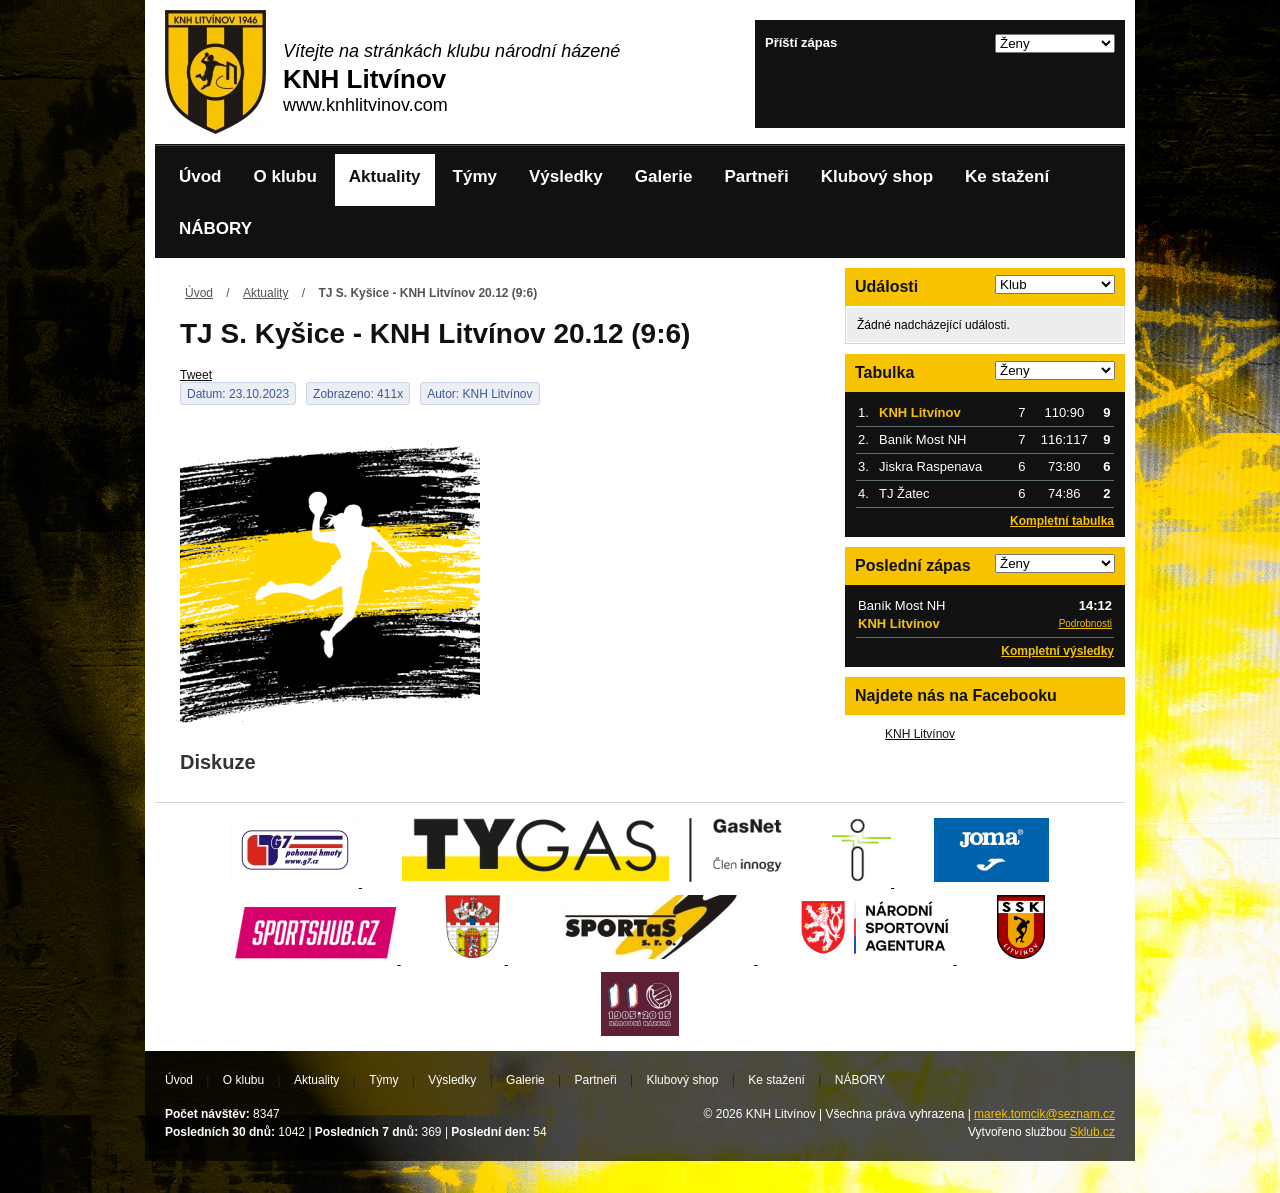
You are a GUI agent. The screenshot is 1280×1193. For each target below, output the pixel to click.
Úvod (200, 176)
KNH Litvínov (920, 734)
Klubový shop (877, 176)
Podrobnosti (1085, 623)
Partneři (756, 176)
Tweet (196, 375)
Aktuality (385, 176)
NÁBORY (215, 228)
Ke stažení (1007, 176)
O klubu (285, 176)
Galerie (664, 176)
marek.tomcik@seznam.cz (1044, 1114)
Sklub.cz (1092, 1132)
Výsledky (566, 176)
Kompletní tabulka (1062, 521)
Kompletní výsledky (1057, 651)
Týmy (475, 176)
